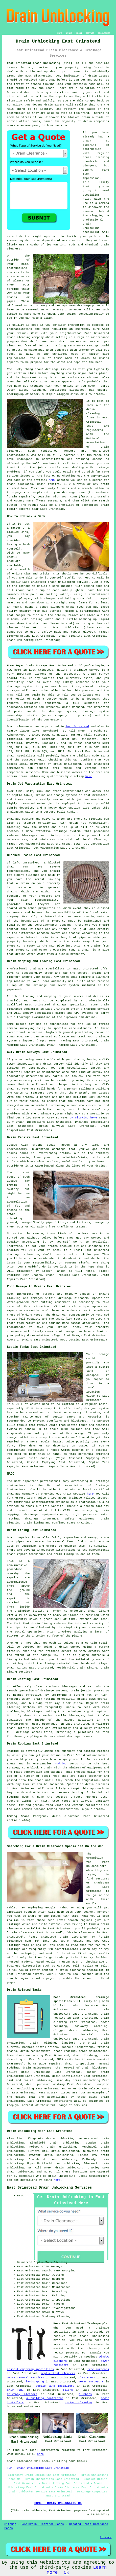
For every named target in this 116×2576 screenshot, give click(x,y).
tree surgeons (98, 2369)
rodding (60, 1763)
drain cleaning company (25, 337)
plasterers (87, 2377)
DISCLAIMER (104, 33)
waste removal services (25, 2377)
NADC (52, 480)
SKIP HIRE (15, 2389)
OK (66, 2572)
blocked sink (17, 532)
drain (87, 157)
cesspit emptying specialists (30, 2369)
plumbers (85, 2394)
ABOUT (79, 33)
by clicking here (83, 1117)
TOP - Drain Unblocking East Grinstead (38, 2468)
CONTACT (90, 33)
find (20, 2138)
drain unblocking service (68, 582)
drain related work (94, 2088)
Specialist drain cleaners (87, 1784)
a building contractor (44, 2398)
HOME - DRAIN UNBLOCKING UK (58, 2503)
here (88, 776)
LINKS (69, 33)
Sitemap (10, 2524)
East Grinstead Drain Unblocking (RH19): (40, 63)
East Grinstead (77, 726)
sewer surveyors (91, 2381)
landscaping (35, 2381)
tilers (68, 2389)
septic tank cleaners (58, 2373)
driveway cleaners (22, 2394)
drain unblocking (36, 2072)
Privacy (105, 2537)
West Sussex (48, 2092)
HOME (59, 33)
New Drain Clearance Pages (42, 2524)
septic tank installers (55, 2385)
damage (12, 313)
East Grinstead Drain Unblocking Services (49, 2188)
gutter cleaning (78, 2402)
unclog (42, 586)
